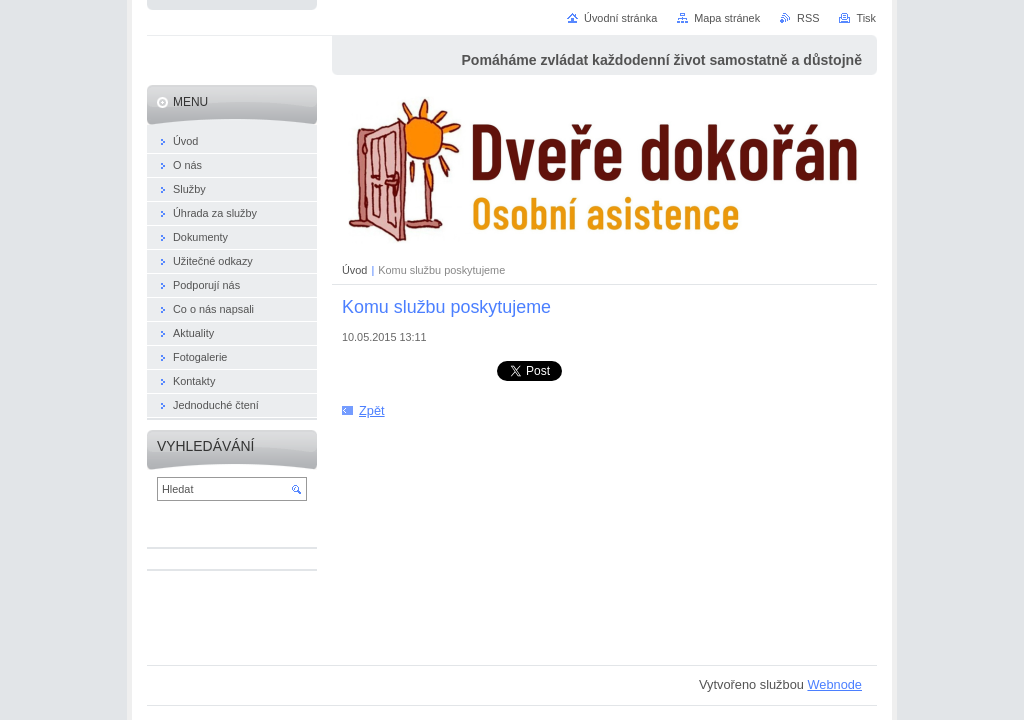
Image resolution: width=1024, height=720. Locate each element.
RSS (808, 18)
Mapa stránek (727, 18)
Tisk (866, 18)
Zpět (372, 410)
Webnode (834, 684)
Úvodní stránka (620, 18)
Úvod (354, 270)
